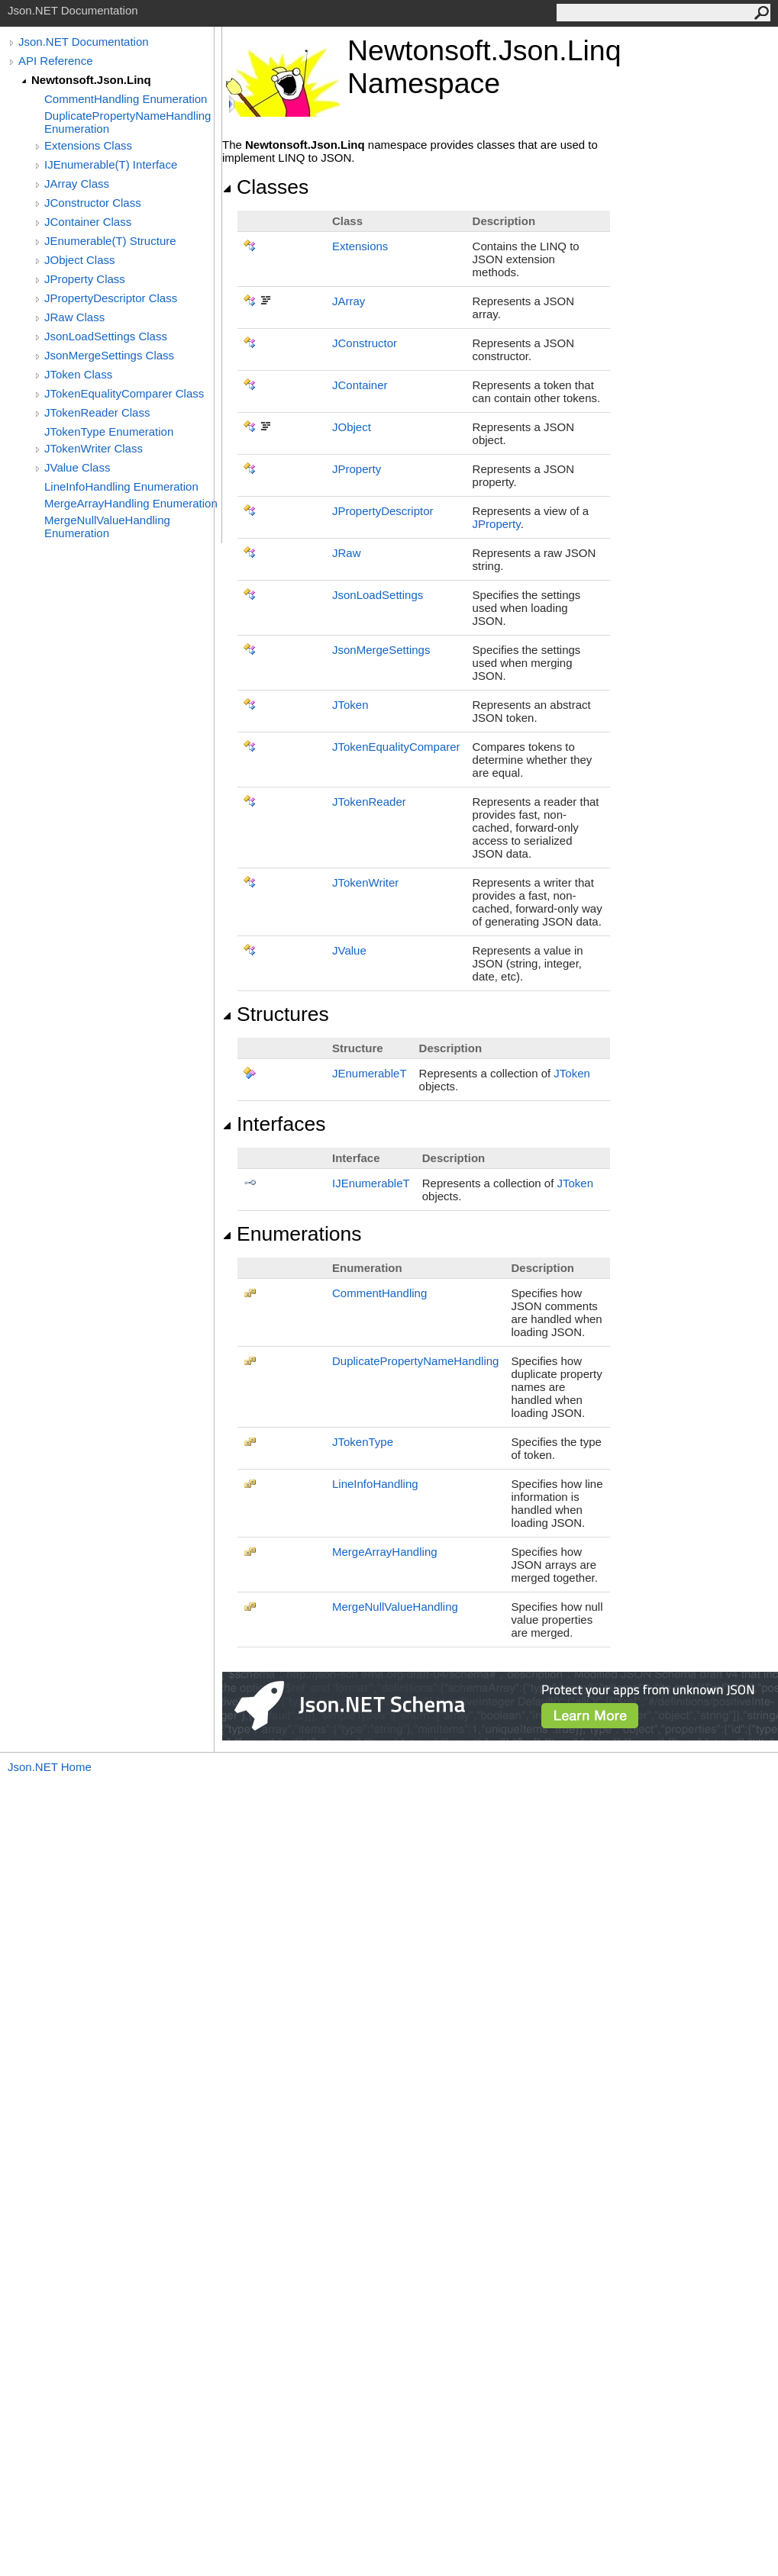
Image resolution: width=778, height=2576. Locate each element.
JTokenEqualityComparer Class (124, 393)
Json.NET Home (50, 1766)
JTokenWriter (365, 882)
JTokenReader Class (97, 412)
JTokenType (362, 1441)
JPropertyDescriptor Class (110, 297)
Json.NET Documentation (83, 41)
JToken (350, 704)
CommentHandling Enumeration (125, 98)
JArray (348, 301)
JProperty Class (84, 278)
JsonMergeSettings (381, 649)
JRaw (346, 552)
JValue (349, 950)
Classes (265, 186)
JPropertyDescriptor (383, 510)
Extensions (360, 246)
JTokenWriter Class (93, 448)
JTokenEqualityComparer (396, 746)
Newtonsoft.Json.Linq (91, 79)
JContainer (360, 384)
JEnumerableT (369, 1073)
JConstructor (364, 342)
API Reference (55, 60)
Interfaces (273, 1124)
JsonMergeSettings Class (109, 355)
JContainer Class (87, 221)
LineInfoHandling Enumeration (121, 486)
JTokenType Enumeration (108, 431)
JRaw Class (74, 317)
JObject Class (79, 259)
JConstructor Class (92, 202)
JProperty (356, 468)
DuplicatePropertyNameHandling (415, 1360)
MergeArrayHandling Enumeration (131, 503)
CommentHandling (379, 1292)
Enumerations (292, 1233)
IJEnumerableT (371, 1183)
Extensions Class (88, 145)
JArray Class (76, 183)
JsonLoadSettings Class (105, 336)
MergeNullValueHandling (395, 1606)
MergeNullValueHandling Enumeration (107, 526)
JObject (351, 426)
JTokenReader (369, 801)
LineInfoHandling (375, 1483)
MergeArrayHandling (384, 1551)
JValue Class (77, 467)
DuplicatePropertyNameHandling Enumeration (127, 122)
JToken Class (78, 374)
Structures (275, 1014)
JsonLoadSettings (377, 594)
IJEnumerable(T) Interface (110, 164)
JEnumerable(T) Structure (110, 240)
